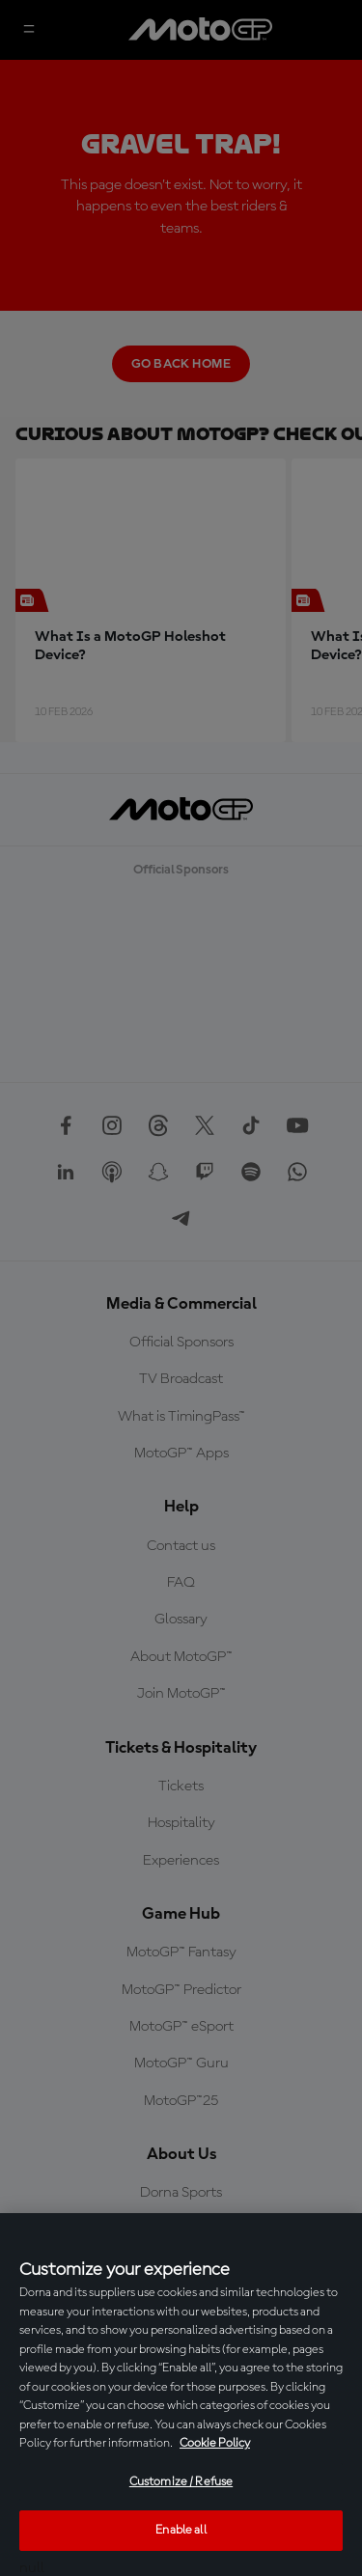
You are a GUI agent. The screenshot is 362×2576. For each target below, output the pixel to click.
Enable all (180, 2530)
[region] (181, 2394)
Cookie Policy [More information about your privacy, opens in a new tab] (215, 2443)
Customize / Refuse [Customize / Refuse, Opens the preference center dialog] (181, 2482)
